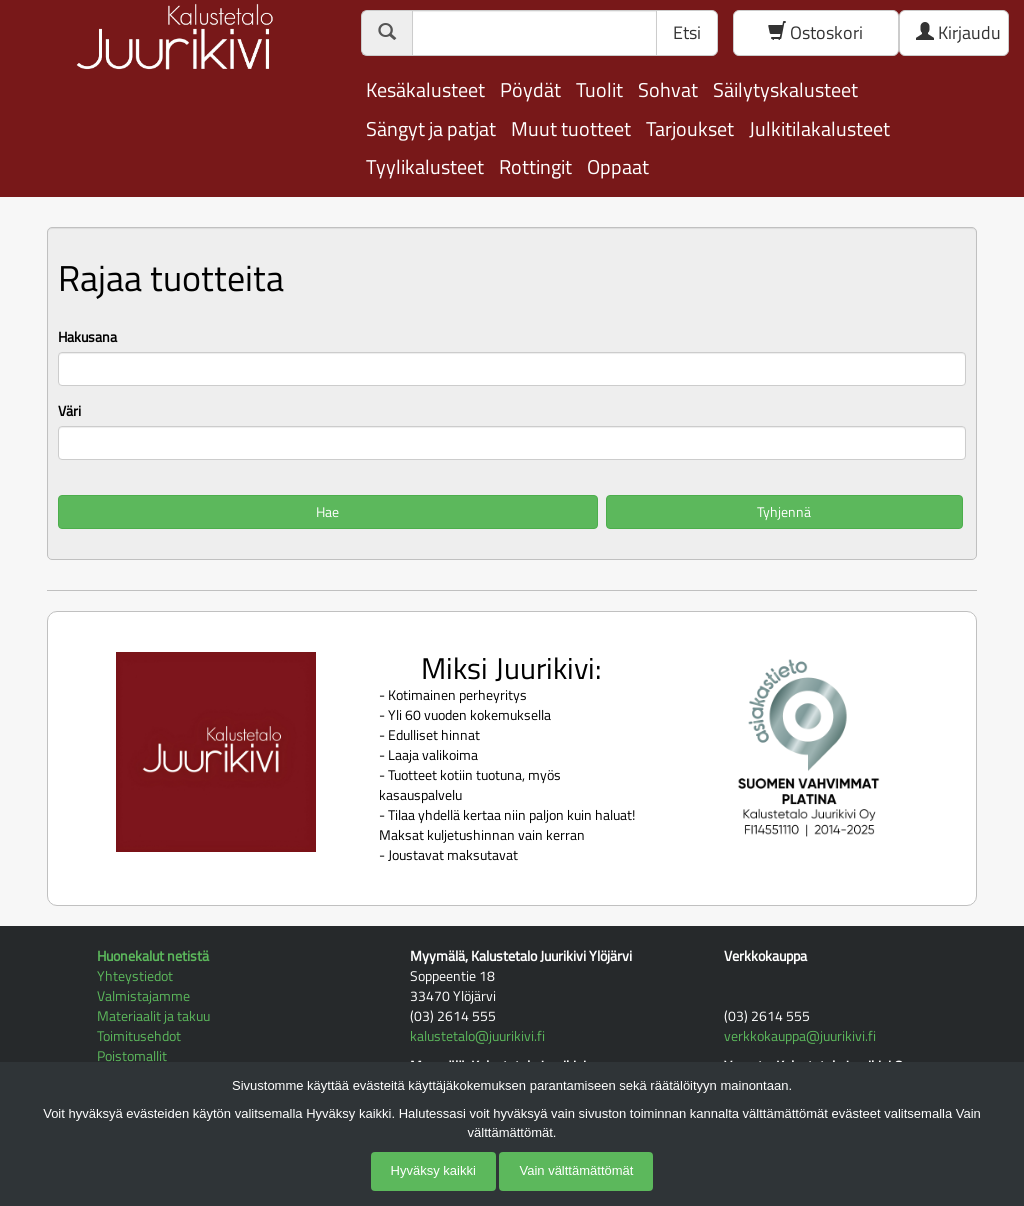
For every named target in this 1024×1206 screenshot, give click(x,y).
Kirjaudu (958, 32)
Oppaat (618, 166)
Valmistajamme (143, 995)
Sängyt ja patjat (431, 128)
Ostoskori (815, 32)
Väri (69, 411)
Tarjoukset (690, 128)
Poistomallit (132, 1055)
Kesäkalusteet (425, 89)
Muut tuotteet (571, 128)
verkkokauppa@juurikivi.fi (800, 1035)
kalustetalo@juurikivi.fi (477, 1035)
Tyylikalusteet (425, 166)
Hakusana (87, 337)
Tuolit (599, 89)
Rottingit (535, 166)
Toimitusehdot (139, 1035)
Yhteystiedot (135, 975)
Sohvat (668, 89)
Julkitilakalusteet (819, 128)
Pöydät (530, 89)
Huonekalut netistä (153, 955)
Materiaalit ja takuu (153, 1015)
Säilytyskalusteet (785, 89)
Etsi (687, 32)
